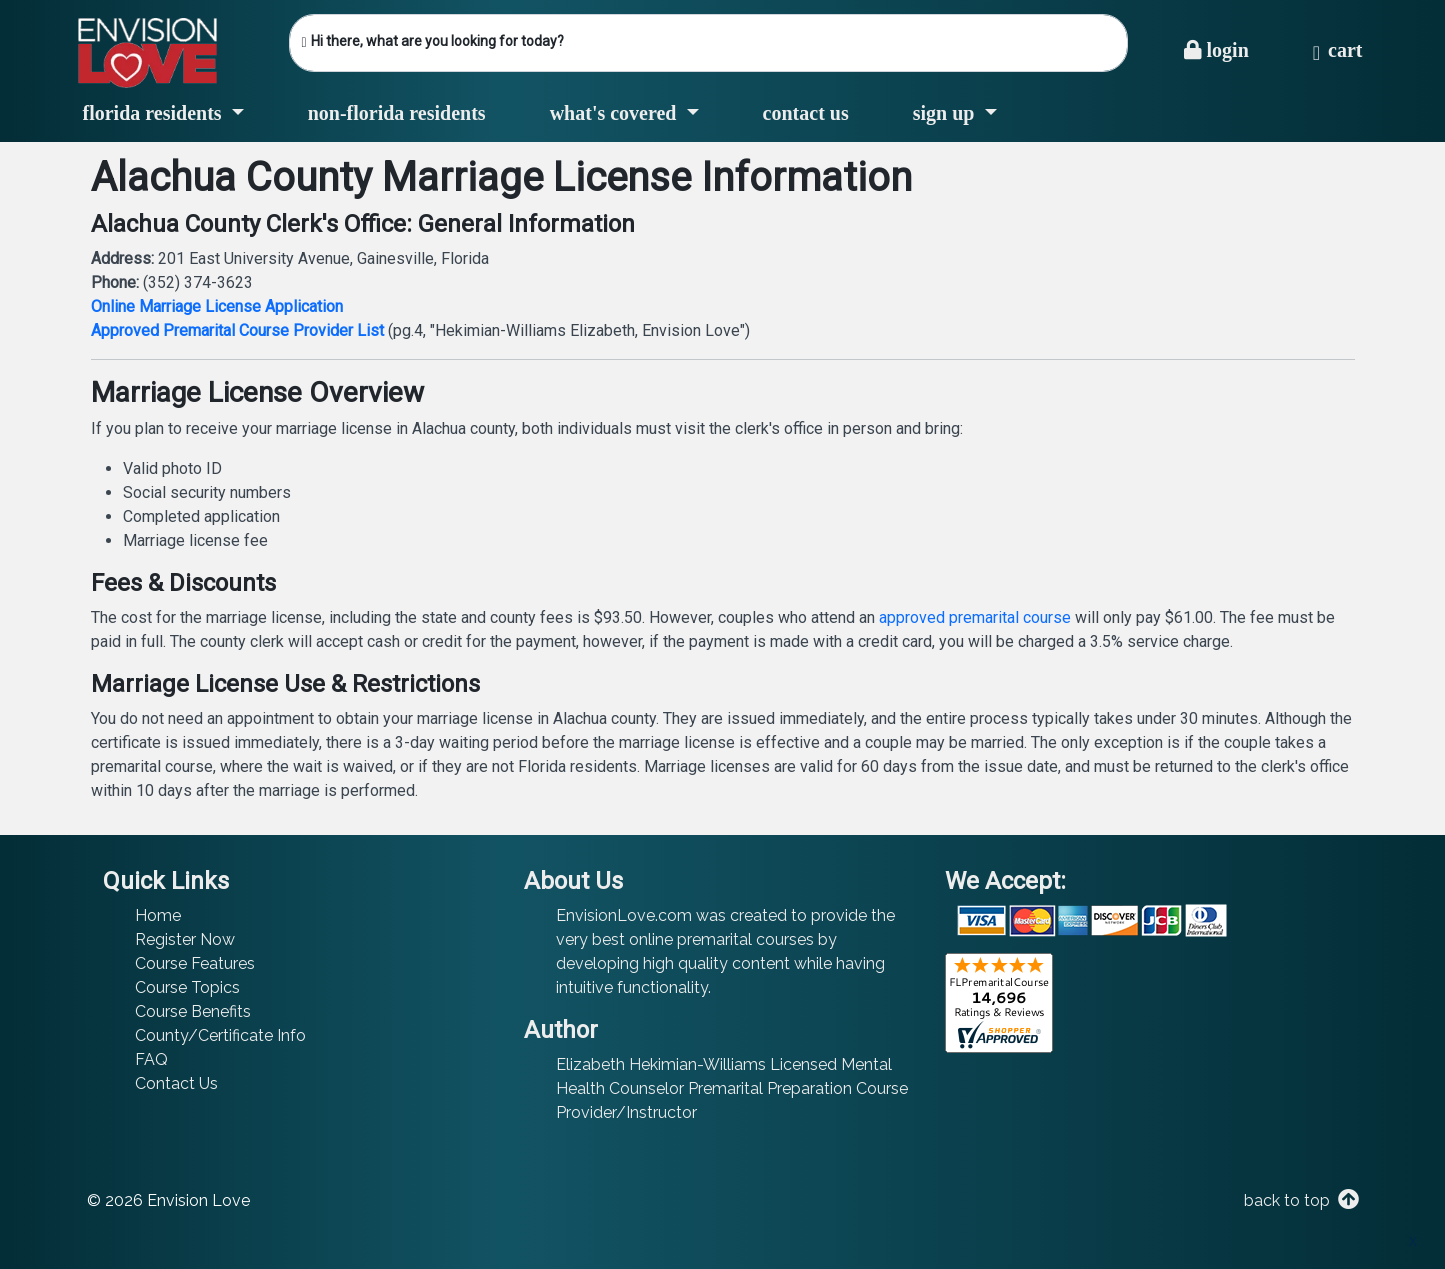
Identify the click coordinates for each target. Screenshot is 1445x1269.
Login (1216, 50)
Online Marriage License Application (217, 306)
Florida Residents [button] (155, 113)
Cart (1338, 50)
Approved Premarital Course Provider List (237, 330)
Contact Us (806, 113)
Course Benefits (193, 1011)
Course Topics (187, 987)
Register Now (185, 939)
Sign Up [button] (946, 113)
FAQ (151, 1059)
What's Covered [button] (616, 113)
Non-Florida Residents (397, 113)
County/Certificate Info (220, 1035)
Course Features (195, 963)
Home (158, 915)
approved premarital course (975, 617)
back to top (1299, 1200)
